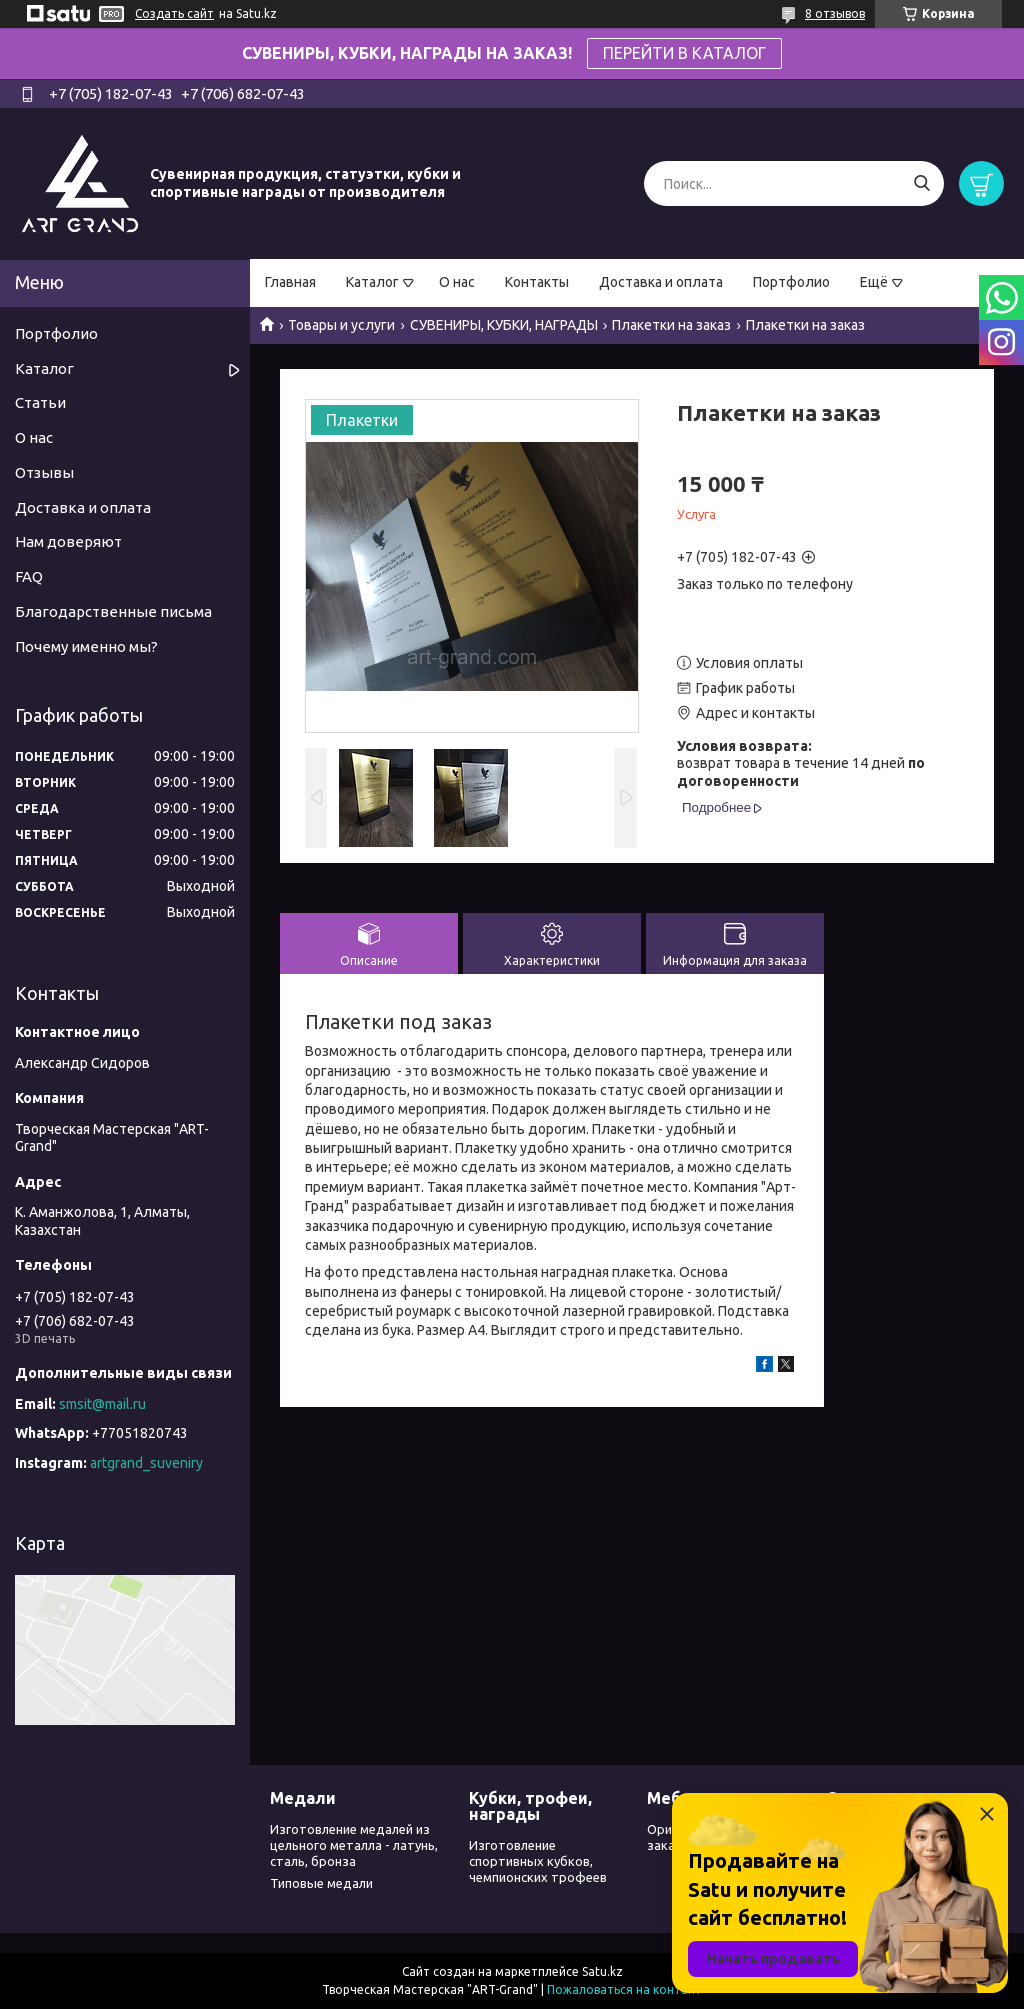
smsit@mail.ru (102, 1404)
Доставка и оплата (661, 282)
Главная (290, 282)
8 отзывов (835, 13)
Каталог (372, 282)
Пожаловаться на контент (624, 1989)
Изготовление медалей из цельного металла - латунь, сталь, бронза (354, 1845)
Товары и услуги (341, 325)
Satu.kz (602, 1971)
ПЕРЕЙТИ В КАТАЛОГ (684, 53)
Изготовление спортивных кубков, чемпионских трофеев (538, 1861)
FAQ (29, 576)
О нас (457, 282)
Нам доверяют (68, 541)
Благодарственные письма (113, 611)
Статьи (40, 402)
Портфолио (791, 282)
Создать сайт (174, 13)
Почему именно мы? (86, 646)
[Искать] (921, 183)
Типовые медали (321, 1883)
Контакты (537, 282)
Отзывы (44, 472)
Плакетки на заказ (671, 325)
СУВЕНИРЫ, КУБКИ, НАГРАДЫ (504, 325)
